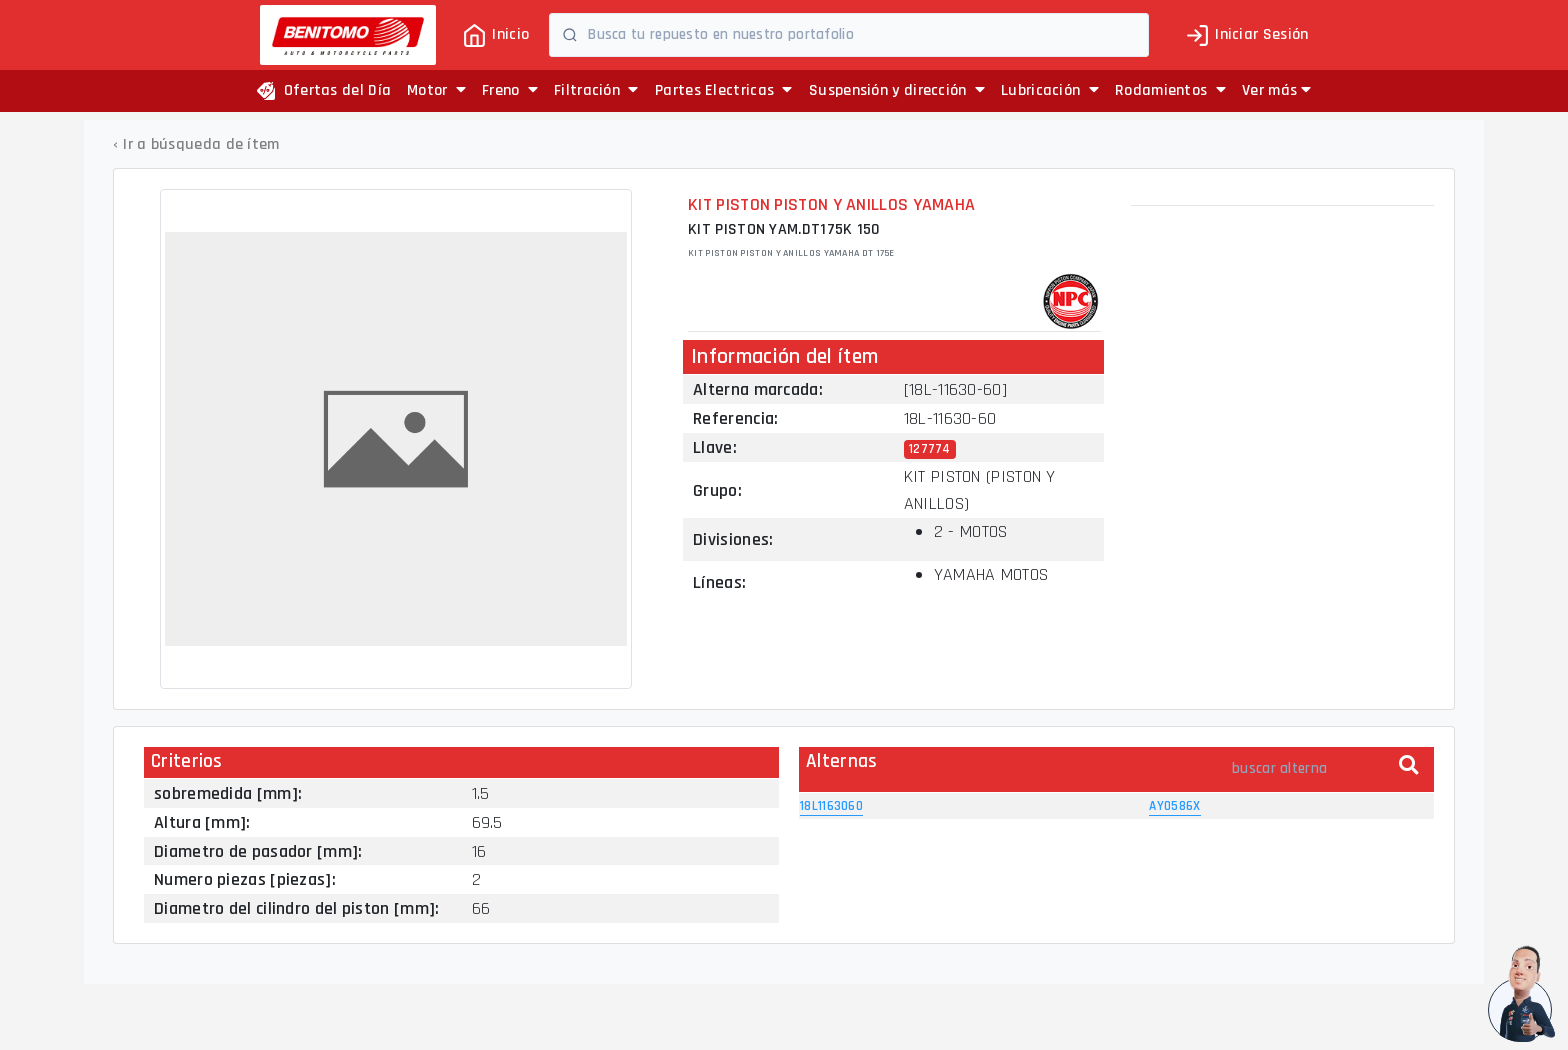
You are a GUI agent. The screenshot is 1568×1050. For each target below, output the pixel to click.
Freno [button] (510, 90)
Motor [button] (436, 90)
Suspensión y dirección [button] (897, 90)
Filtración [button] (596, 90)
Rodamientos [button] (1170, 90)
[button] (1276, 91)
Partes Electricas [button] (724, 90)
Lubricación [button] (1050, 90)
